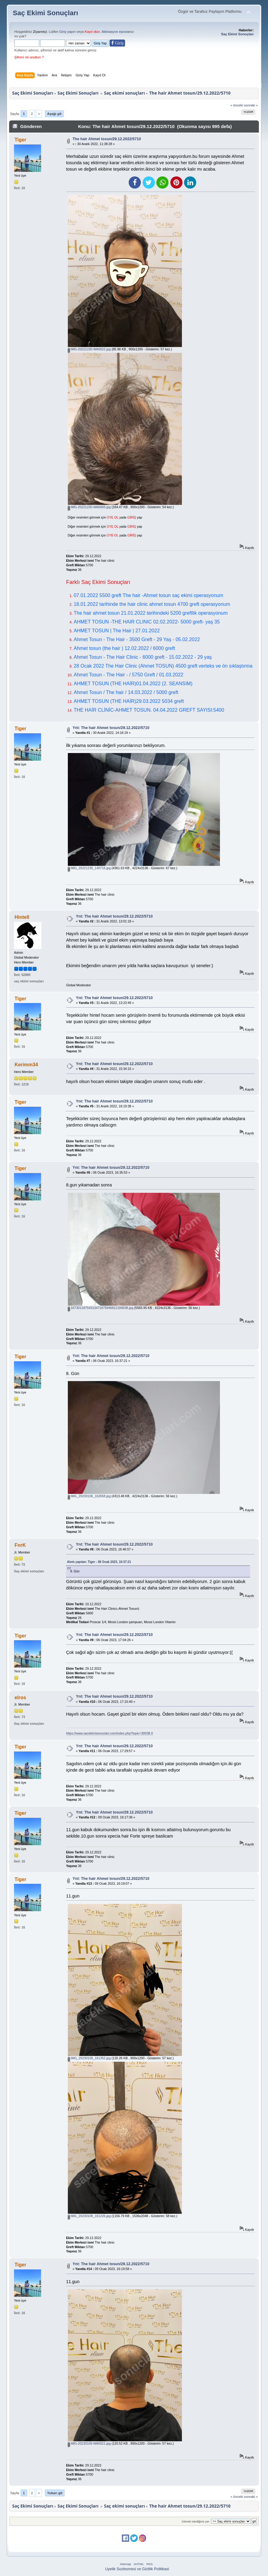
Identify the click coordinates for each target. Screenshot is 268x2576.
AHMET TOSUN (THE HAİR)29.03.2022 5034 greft (129, 701)
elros (20, 1697)
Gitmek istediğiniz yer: (196, 2521)
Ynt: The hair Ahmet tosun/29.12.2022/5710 (110, 728)
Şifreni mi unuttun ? (29, 57)
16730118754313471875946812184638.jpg (101, 1308)
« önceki (236, 105)
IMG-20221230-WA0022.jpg (89, 349)
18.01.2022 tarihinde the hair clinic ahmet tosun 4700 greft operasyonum (152, 604)
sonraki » (251, 105)
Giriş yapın (67, 31)
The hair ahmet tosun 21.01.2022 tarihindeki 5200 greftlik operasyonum (151, 613)
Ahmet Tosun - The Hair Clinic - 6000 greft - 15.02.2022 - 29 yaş (143, 657)
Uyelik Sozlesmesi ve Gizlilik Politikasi (137, 2569)
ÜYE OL (112, 517)
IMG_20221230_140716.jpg (89, 868)
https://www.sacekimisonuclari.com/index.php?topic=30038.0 (109, 1733)
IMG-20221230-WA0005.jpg (89, 507)
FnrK (20, 1545)
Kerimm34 (26, 1064)
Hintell (22, 917)
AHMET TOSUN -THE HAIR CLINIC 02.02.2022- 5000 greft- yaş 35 (147, 621)
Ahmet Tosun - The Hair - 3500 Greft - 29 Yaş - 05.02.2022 (137, 639)
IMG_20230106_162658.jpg (89, 1496)
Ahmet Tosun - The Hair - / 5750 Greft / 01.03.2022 (128, 674)
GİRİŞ (131, 517)
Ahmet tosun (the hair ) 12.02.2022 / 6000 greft (124, 648)
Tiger (20, 139)
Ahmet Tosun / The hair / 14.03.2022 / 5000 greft (126, 692)
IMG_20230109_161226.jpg (89, 2216)
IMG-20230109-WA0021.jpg (89, 2443)
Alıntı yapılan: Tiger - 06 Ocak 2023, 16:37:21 (99, 1562)
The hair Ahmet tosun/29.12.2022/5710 (106, 139)
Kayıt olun (92, 31)
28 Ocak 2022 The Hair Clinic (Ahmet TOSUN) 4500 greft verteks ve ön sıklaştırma (163, 665)
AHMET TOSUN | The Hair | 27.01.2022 (117, 630)
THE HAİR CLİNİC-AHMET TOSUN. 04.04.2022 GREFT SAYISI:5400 (149, 710)
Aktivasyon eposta (115, 31)
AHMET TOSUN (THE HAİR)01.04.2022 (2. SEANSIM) (133, 683)
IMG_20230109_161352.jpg (89, 2058)
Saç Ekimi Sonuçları (45, 13)
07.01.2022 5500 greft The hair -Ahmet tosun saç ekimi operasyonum (148, 595)
